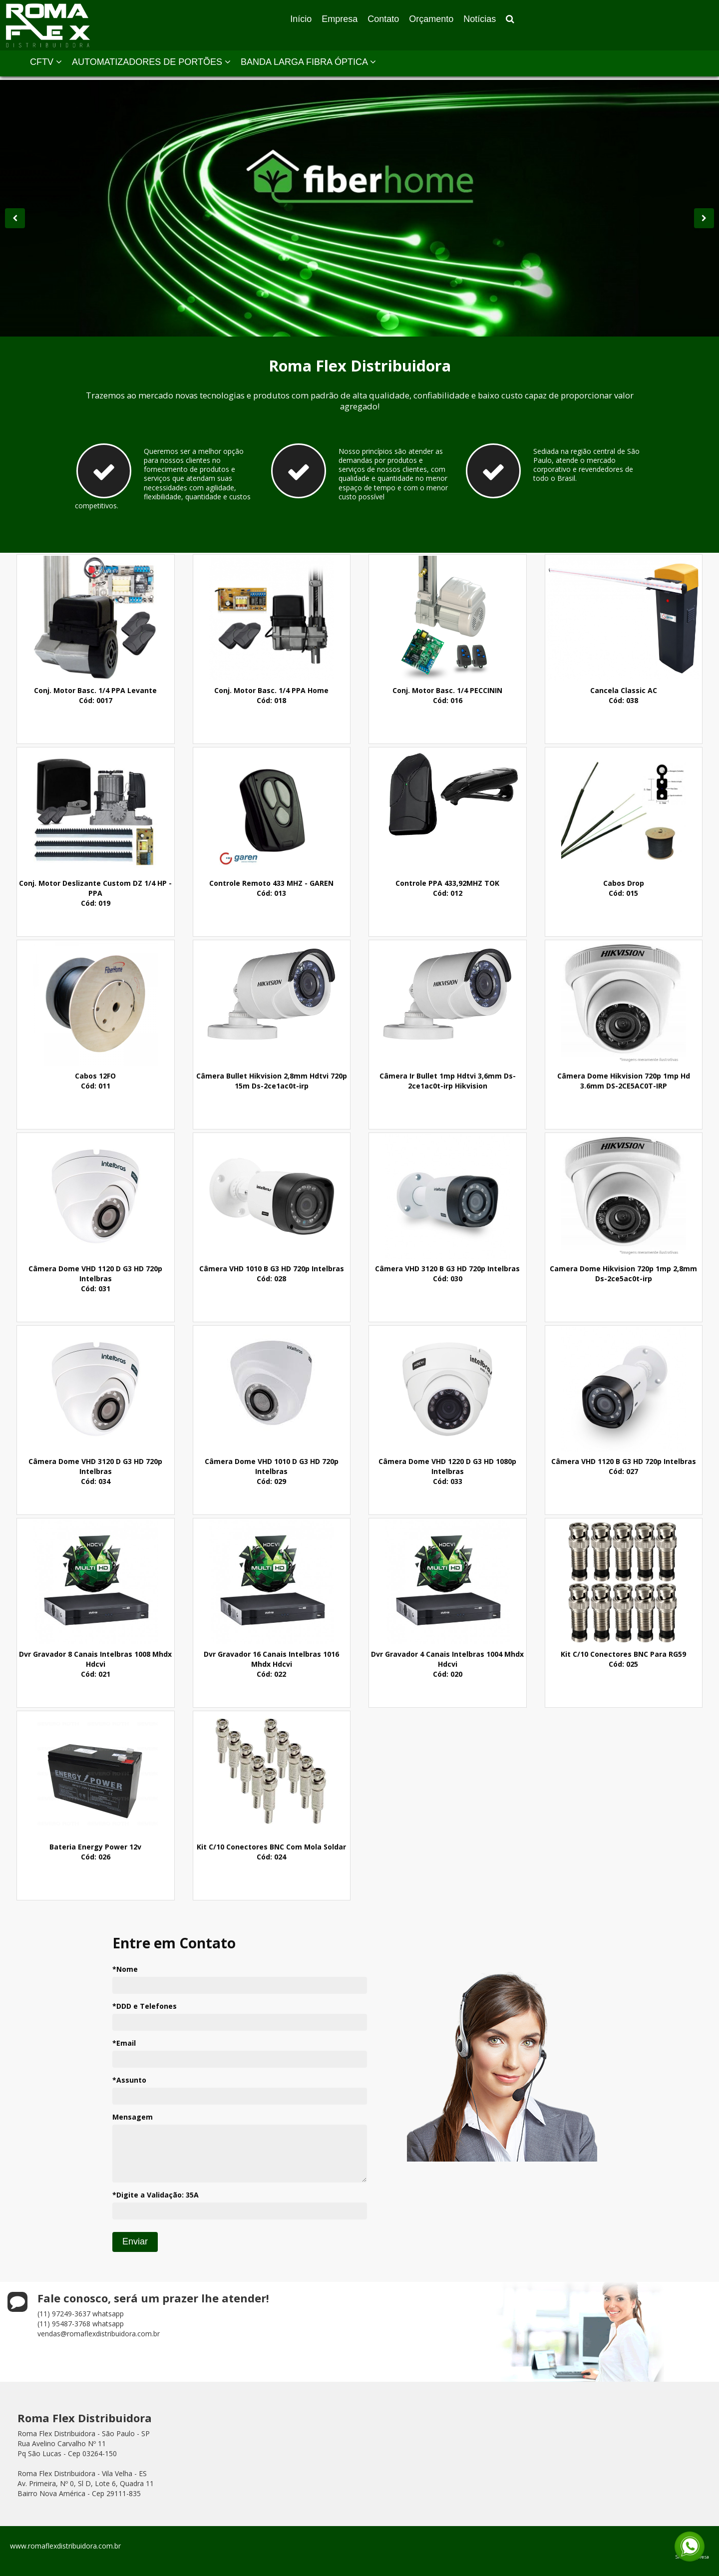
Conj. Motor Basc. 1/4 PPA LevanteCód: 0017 (95, 695)
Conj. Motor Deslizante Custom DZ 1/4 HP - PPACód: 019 (95, 893)
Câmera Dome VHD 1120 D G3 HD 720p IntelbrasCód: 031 (95, 1278)
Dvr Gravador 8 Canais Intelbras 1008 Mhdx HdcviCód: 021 (95, 1664)
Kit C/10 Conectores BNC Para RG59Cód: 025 (623, 1659)
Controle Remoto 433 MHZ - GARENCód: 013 (271, 888)
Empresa (340, 19)
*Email (124, 2043)
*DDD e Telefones (144, 2006)
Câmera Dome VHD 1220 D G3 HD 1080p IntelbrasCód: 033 (447, 1471)
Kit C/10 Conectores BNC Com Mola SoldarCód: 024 (271, 1851)
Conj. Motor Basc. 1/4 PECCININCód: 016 (447, 695)
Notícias (479, 19)
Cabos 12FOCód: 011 (95, 1081)
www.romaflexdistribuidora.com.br (65, 2546)
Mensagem (132, 2117)
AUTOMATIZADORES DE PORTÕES (151, 62)
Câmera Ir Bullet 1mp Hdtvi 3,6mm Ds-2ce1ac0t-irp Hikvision (447, 1081)
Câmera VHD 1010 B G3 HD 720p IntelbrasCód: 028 (271, 1273)
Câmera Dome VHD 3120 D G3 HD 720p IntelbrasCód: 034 (95, 1471)
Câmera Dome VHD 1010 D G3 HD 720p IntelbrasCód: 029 (272, 1471)
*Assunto (129, 2080)
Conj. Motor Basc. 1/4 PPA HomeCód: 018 (271, 695)
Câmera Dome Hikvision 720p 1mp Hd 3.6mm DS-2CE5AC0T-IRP (623, 1081)
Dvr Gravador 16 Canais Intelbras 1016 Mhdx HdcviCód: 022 (271, 1664)
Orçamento (431, 19)
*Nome (125, 1969)
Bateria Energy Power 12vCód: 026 (95, 1851)
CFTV (46, 62)
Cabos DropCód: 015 (623, 888)
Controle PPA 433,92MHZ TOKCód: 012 (447, 888)
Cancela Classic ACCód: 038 (623, 695)
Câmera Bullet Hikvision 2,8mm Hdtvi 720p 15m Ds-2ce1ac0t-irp (271, 1081)
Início (301, 19)
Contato (383, 19)
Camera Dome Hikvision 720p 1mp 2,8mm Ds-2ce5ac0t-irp (623, 1273)
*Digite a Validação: (155, 2195)
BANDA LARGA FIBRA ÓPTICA (308, 62)
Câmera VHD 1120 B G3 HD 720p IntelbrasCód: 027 (623, 1466)
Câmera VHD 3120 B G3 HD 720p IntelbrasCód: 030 (447, 1273)
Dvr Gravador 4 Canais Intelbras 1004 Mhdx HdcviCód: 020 (447, 1664)
